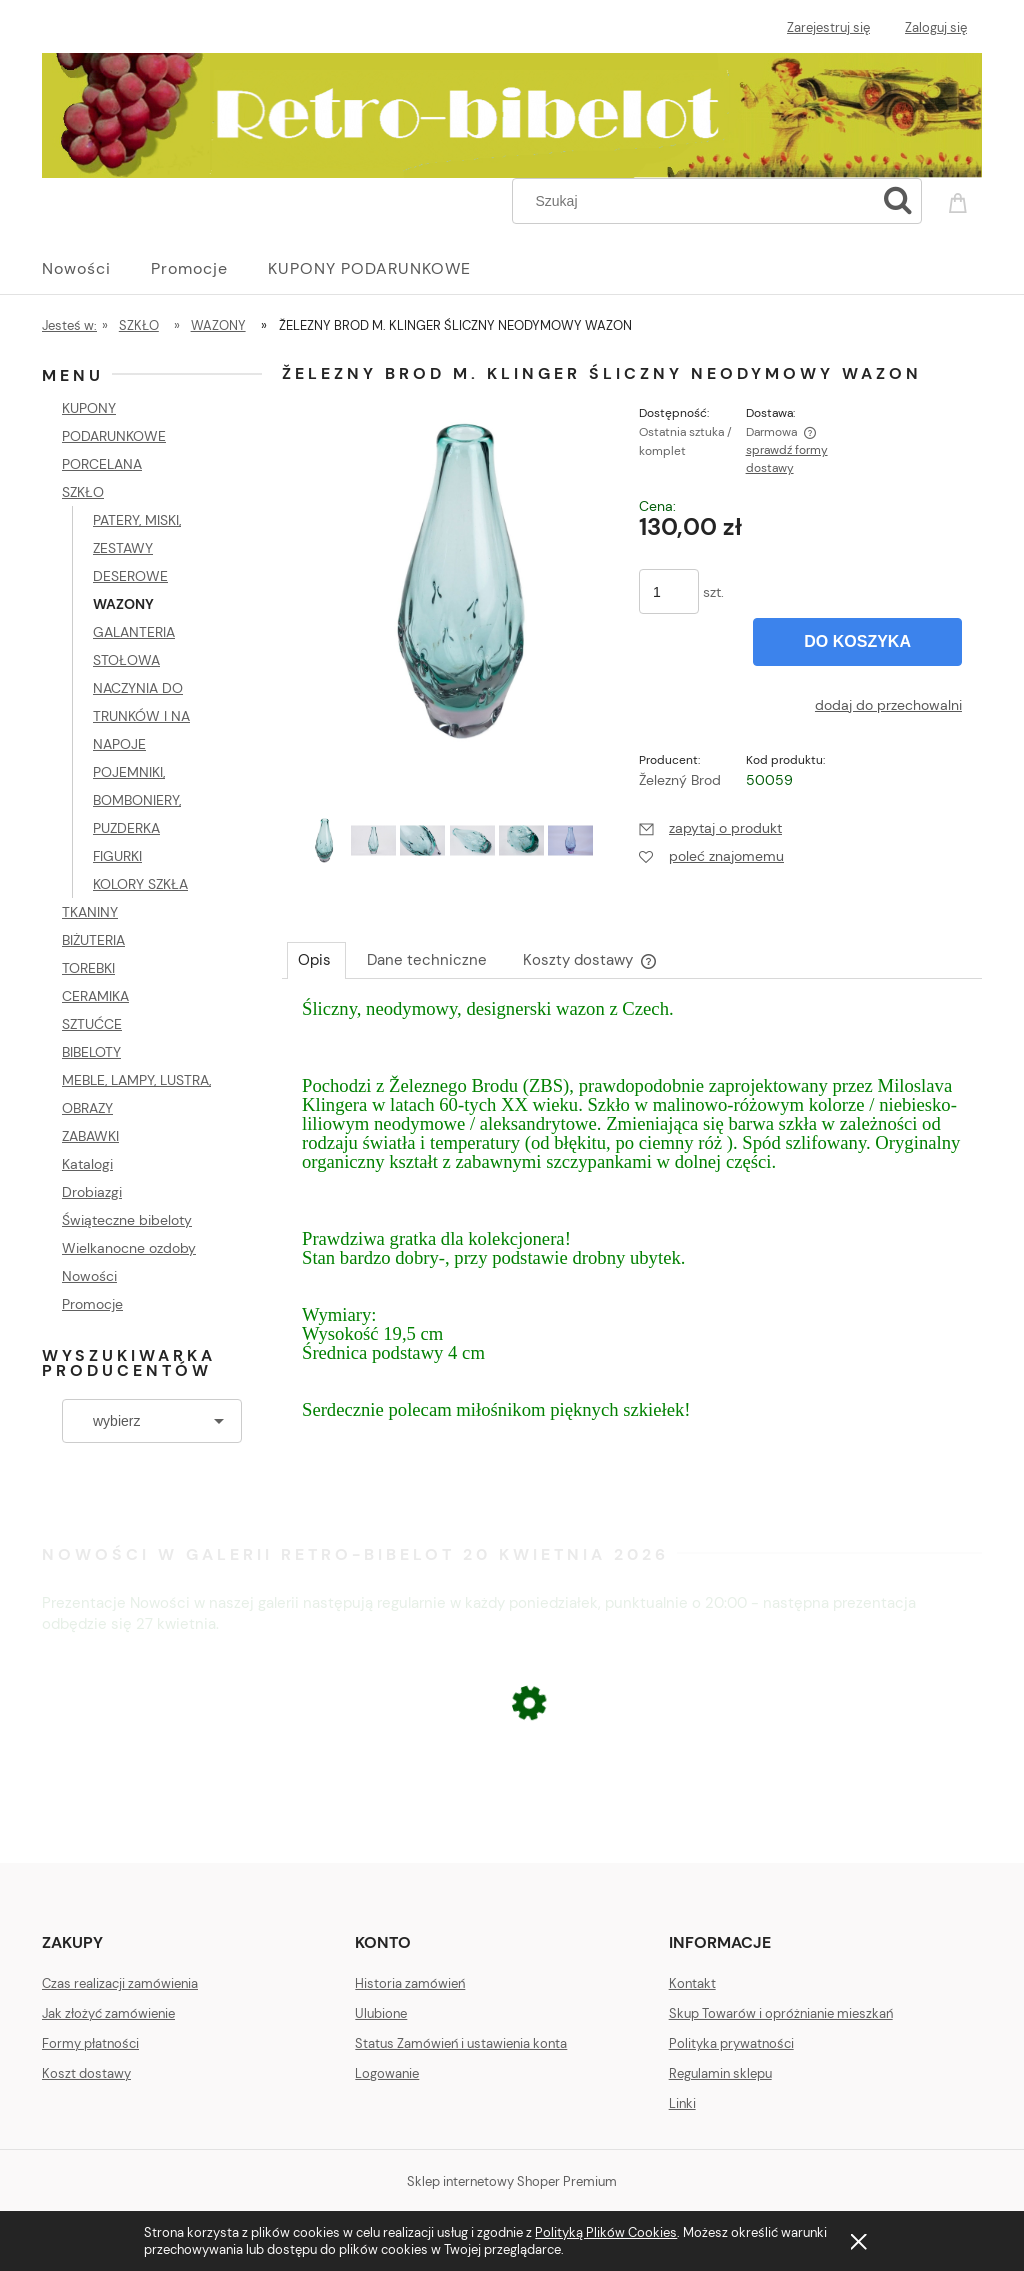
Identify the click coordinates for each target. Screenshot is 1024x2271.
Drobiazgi (92, 1192)
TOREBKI (88, 968)
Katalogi (87, 1164)
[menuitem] (96, 269)
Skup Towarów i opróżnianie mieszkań (781, 2013)
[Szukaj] (898, 201)
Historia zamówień (410, 1983)
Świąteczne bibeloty (127, 1220)
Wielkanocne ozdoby (129, 1248)
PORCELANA (102, 464)
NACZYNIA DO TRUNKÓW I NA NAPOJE (141, 716)
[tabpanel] (632, 1229)
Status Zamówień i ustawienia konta (461, 2043)
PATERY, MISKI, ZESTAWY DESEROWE (137, 548)
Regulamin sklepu (720, 2073)
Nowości (89, 1276)
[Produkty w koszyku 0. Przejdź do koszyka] (961, 199)
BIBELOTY (91, 1052)
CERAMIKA (95, 996)
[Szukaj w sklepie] (698, 201)
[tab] (316, 960)
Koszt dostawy (86, 2073)
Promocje (92, 1304)
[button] (710, 828)
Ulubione (381, 2013)
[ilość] (669, 591)
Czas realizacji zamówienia (120, 1983)
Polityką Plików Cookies (606, 2232)
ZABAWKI (90, 1136)
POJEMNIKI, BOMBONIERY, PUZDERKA (137, 800)
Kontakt (692, 1983)
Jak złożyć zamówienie (108, 2013)
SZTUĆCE (92, 1024)
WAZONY (123, 604)
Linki (682, 2103)
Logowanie (387, 2073)
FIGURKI (117, 856)
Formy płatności (90, 2043)
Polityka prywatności (731, 2043)
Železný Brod (680, 780)
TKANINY (90, 912)
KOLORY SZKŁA (140, 884)
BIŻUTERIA (93, 940)
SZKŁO (83, 492)
